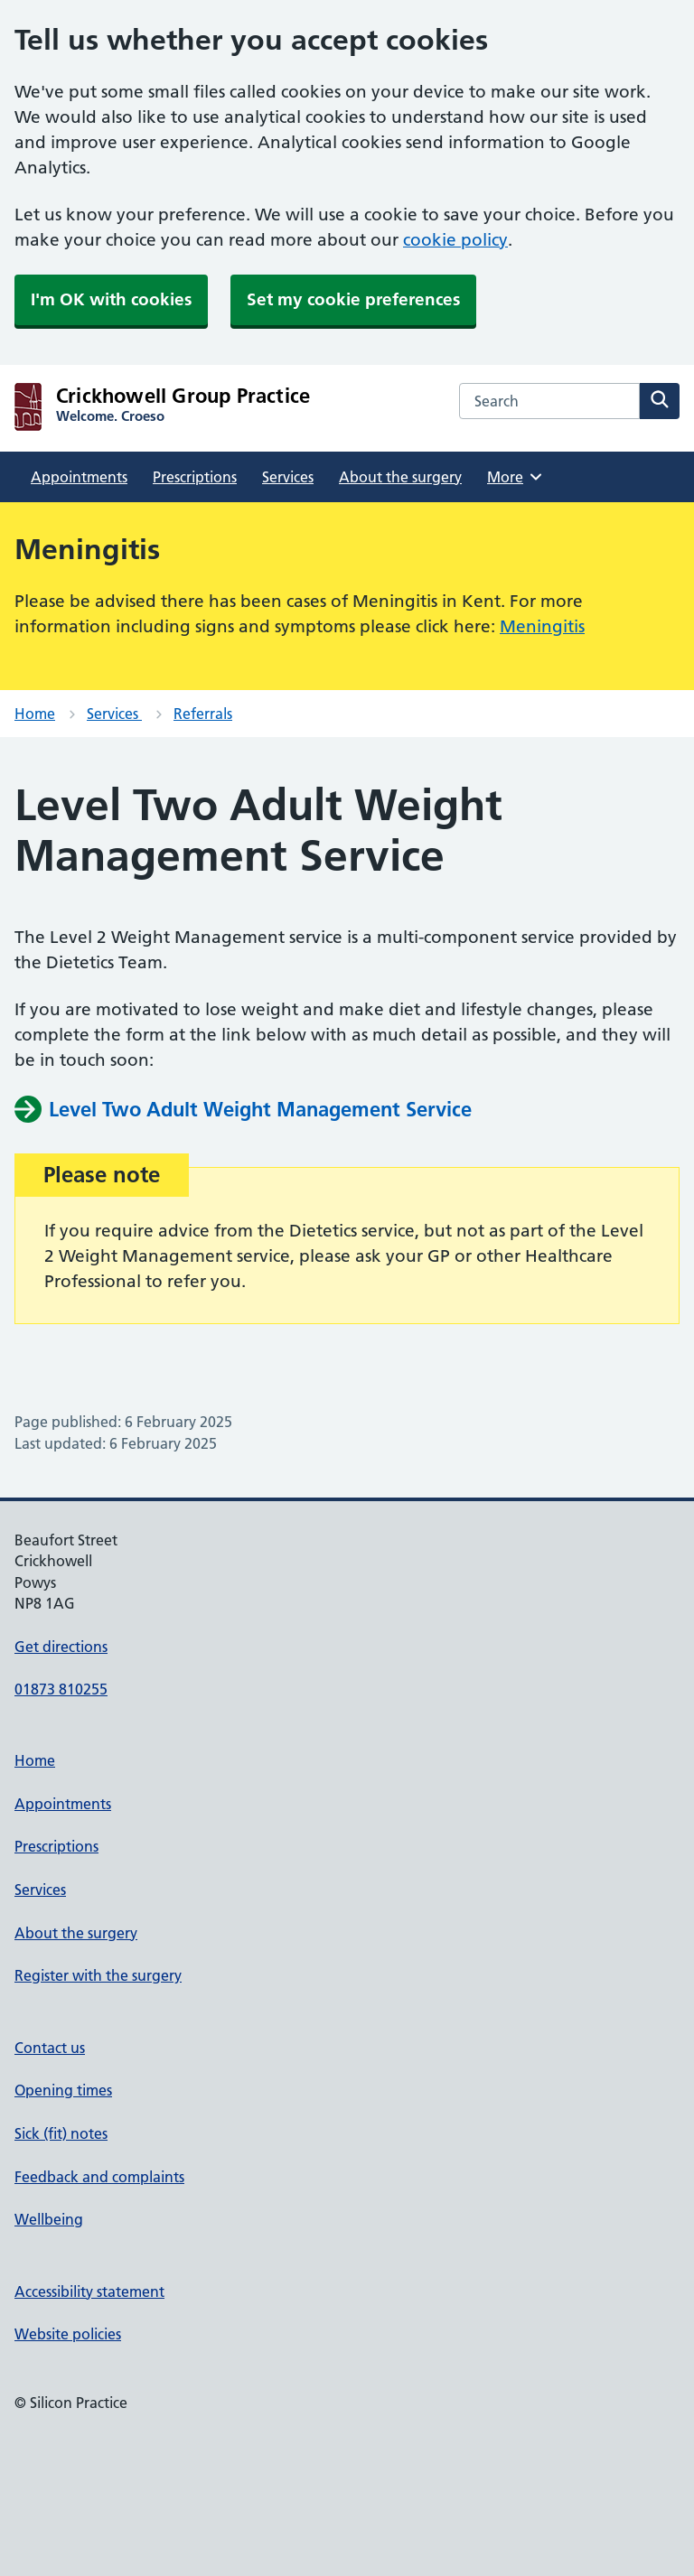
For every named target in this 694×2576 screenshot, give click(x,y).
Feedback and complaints (99, 2177)
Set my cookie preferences (353, 299)
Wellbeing (48, 2219)
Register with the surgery (98, 1975)
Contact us (49, 2048)
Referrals (203, 714)
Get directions (61, 1647)
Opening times (63, 2090)
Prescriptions (195, 477)
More (515, 477)
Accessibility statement (89, 2291)
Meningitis (542, 626)
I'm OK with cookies (111, 299)
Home (34, 714)
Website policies (67, 2334)
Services (288, 477)
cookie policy (455, 239)
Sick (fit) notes (61, 2133)
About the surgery (400, 477)
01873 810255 (61, 1689)
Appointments (79, 477)
